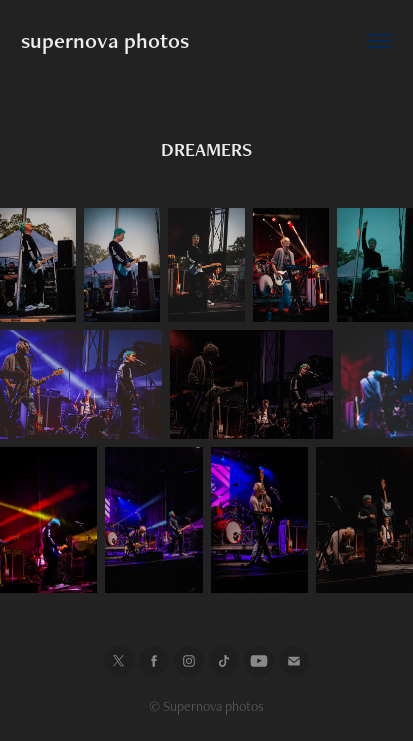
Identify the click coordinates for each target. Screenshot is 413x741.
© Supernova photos (206, 706)
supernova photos (105, 40)
